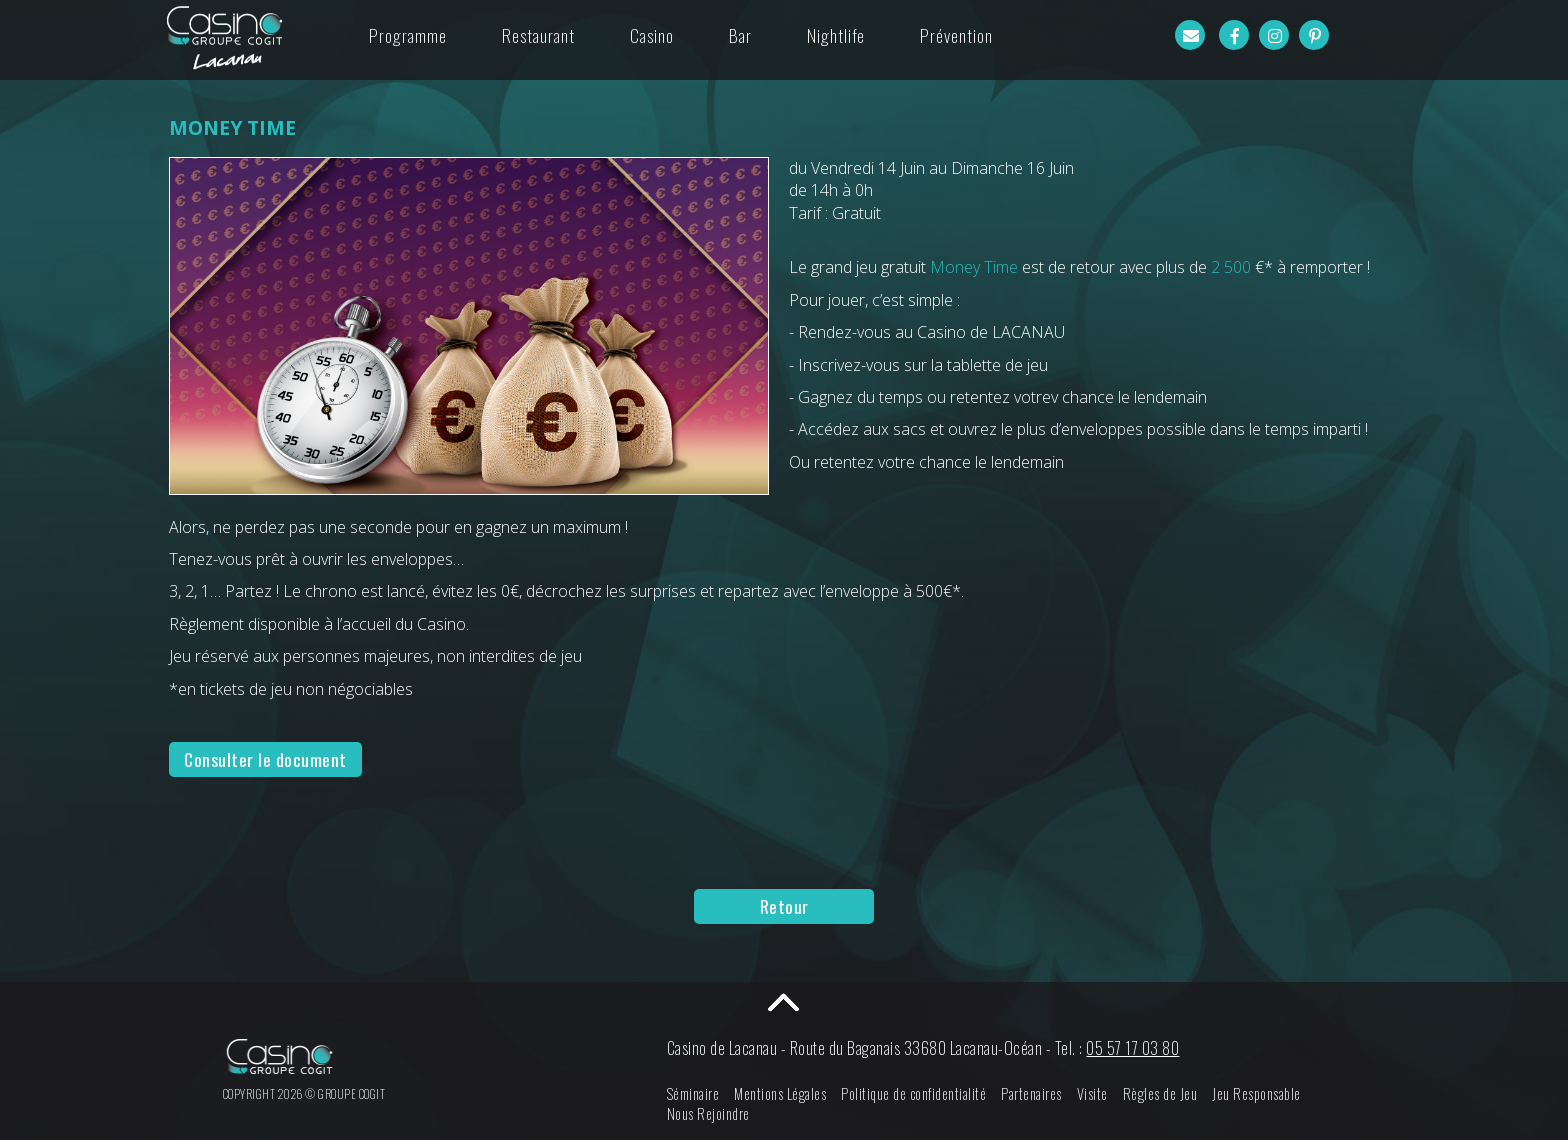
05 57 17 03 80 (1145, 1048)
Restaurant (538, 35)
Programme (408, 35)
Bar (740, 35)
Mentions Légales (793, 1093)
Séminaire (705, 1093)
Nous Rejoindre (720, 1113)
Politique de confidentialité (926, 1093)
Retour (784, 906)
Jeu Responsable (1269, 1093)
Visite (1104, 1093)
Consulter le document (265, 759)
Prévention (956, 35)
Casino (652, 35)
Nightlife (836, 35)
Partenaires (1044, 1093)
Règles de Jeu (1172, 1093)
